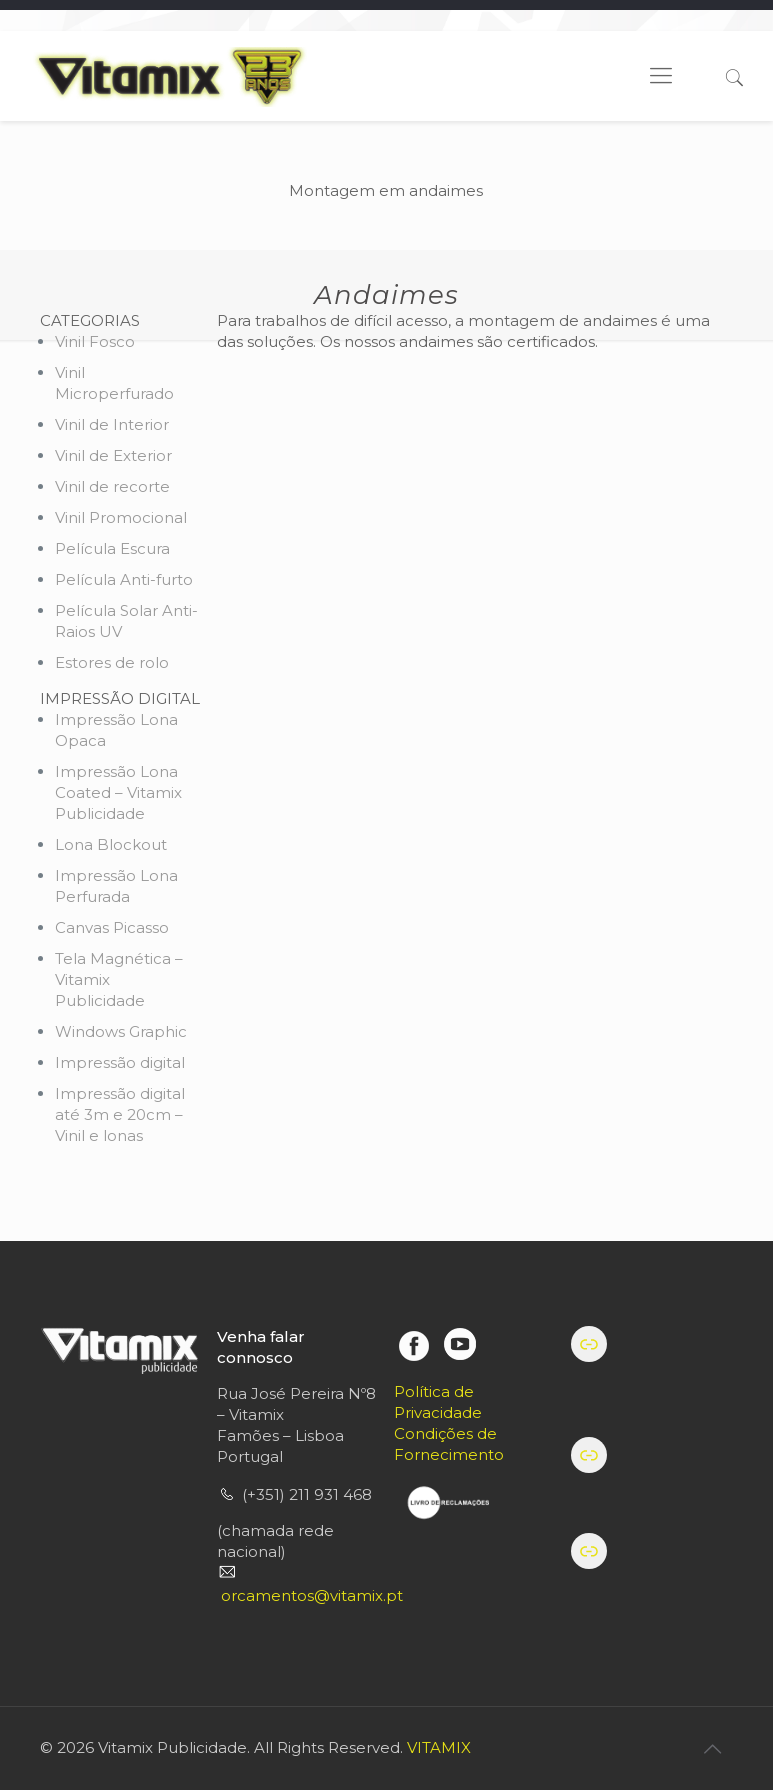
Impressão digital (120, 1062)
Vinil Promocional (121, 517)
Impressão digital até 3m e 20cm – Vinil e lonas (120, 1114)
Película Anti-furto (124, 579)
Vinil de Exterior (113, 455)
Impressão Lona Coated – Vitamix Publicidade (118, 792)
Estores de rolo (112, 662)
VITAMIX (439, 1747)
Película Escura (112, 548)
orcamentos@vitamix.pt (312, 1595)
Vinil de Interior (112, 424)
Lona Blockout (111, 844)
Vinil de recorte (112, 486)
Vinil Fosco (95, 341)
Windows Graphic (121, 1031)
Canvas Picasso (112, 927)
